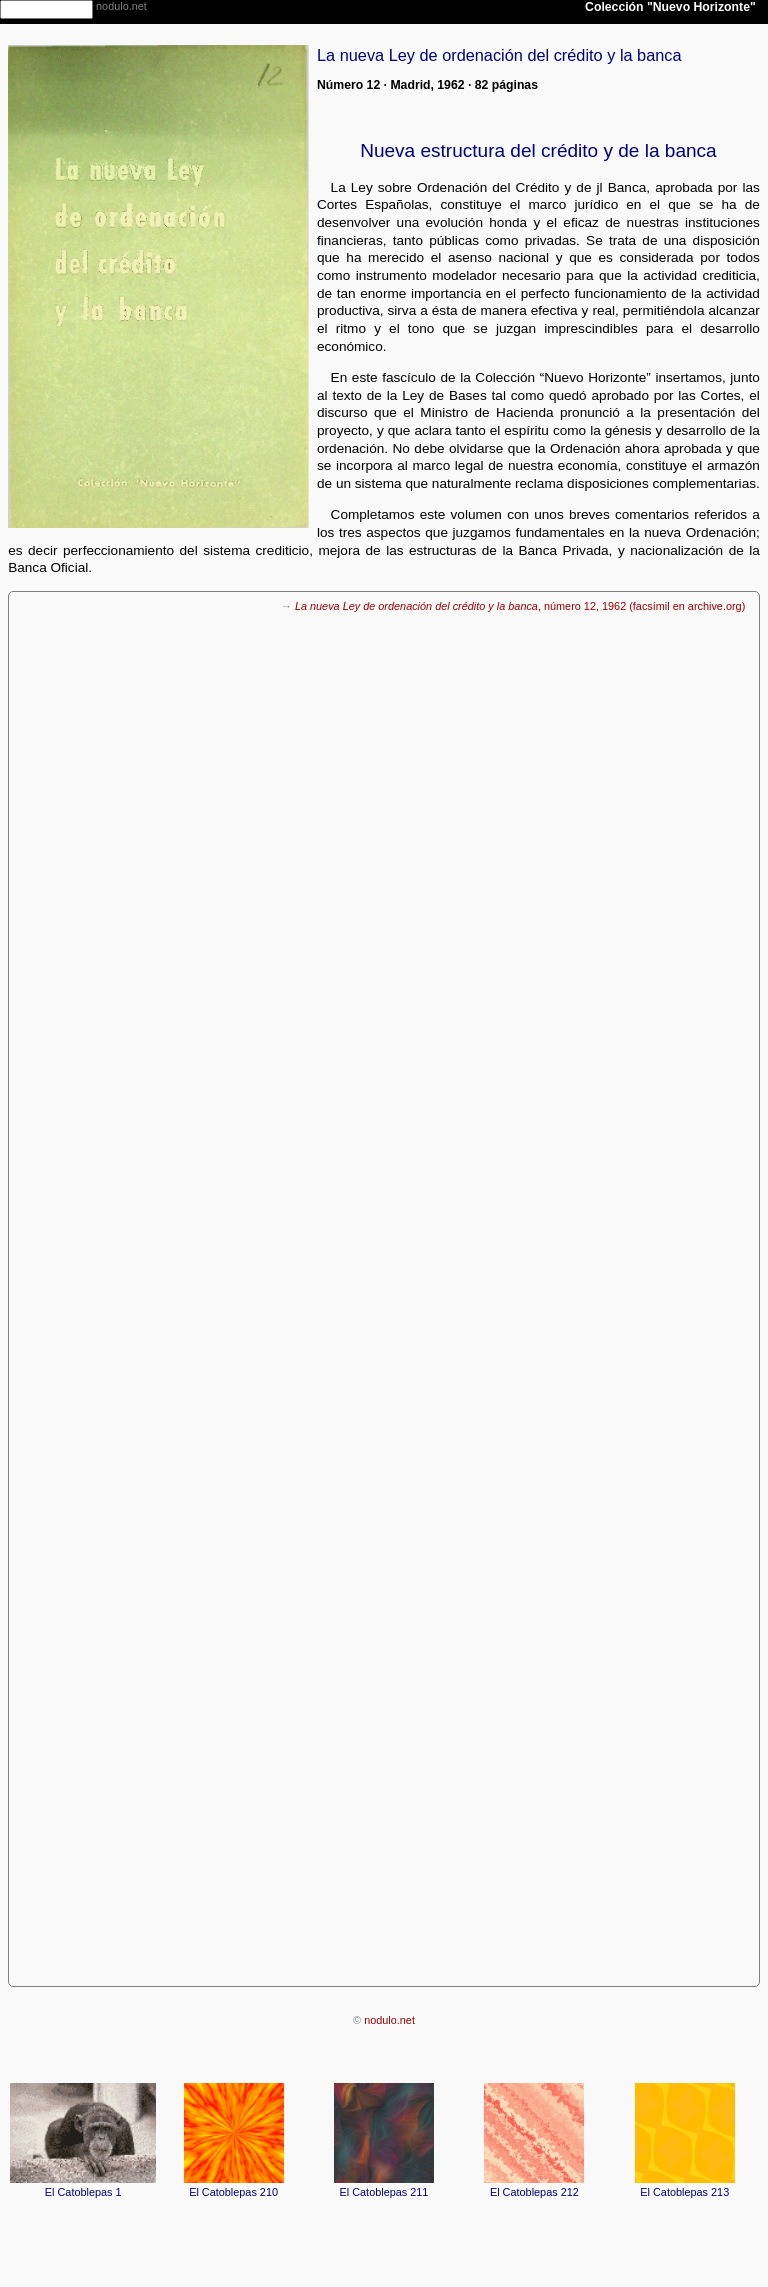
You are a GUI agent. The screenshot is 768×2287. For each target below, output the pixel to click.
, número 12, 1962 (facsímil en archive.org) (520, 606)
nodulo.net (389, 2020)
